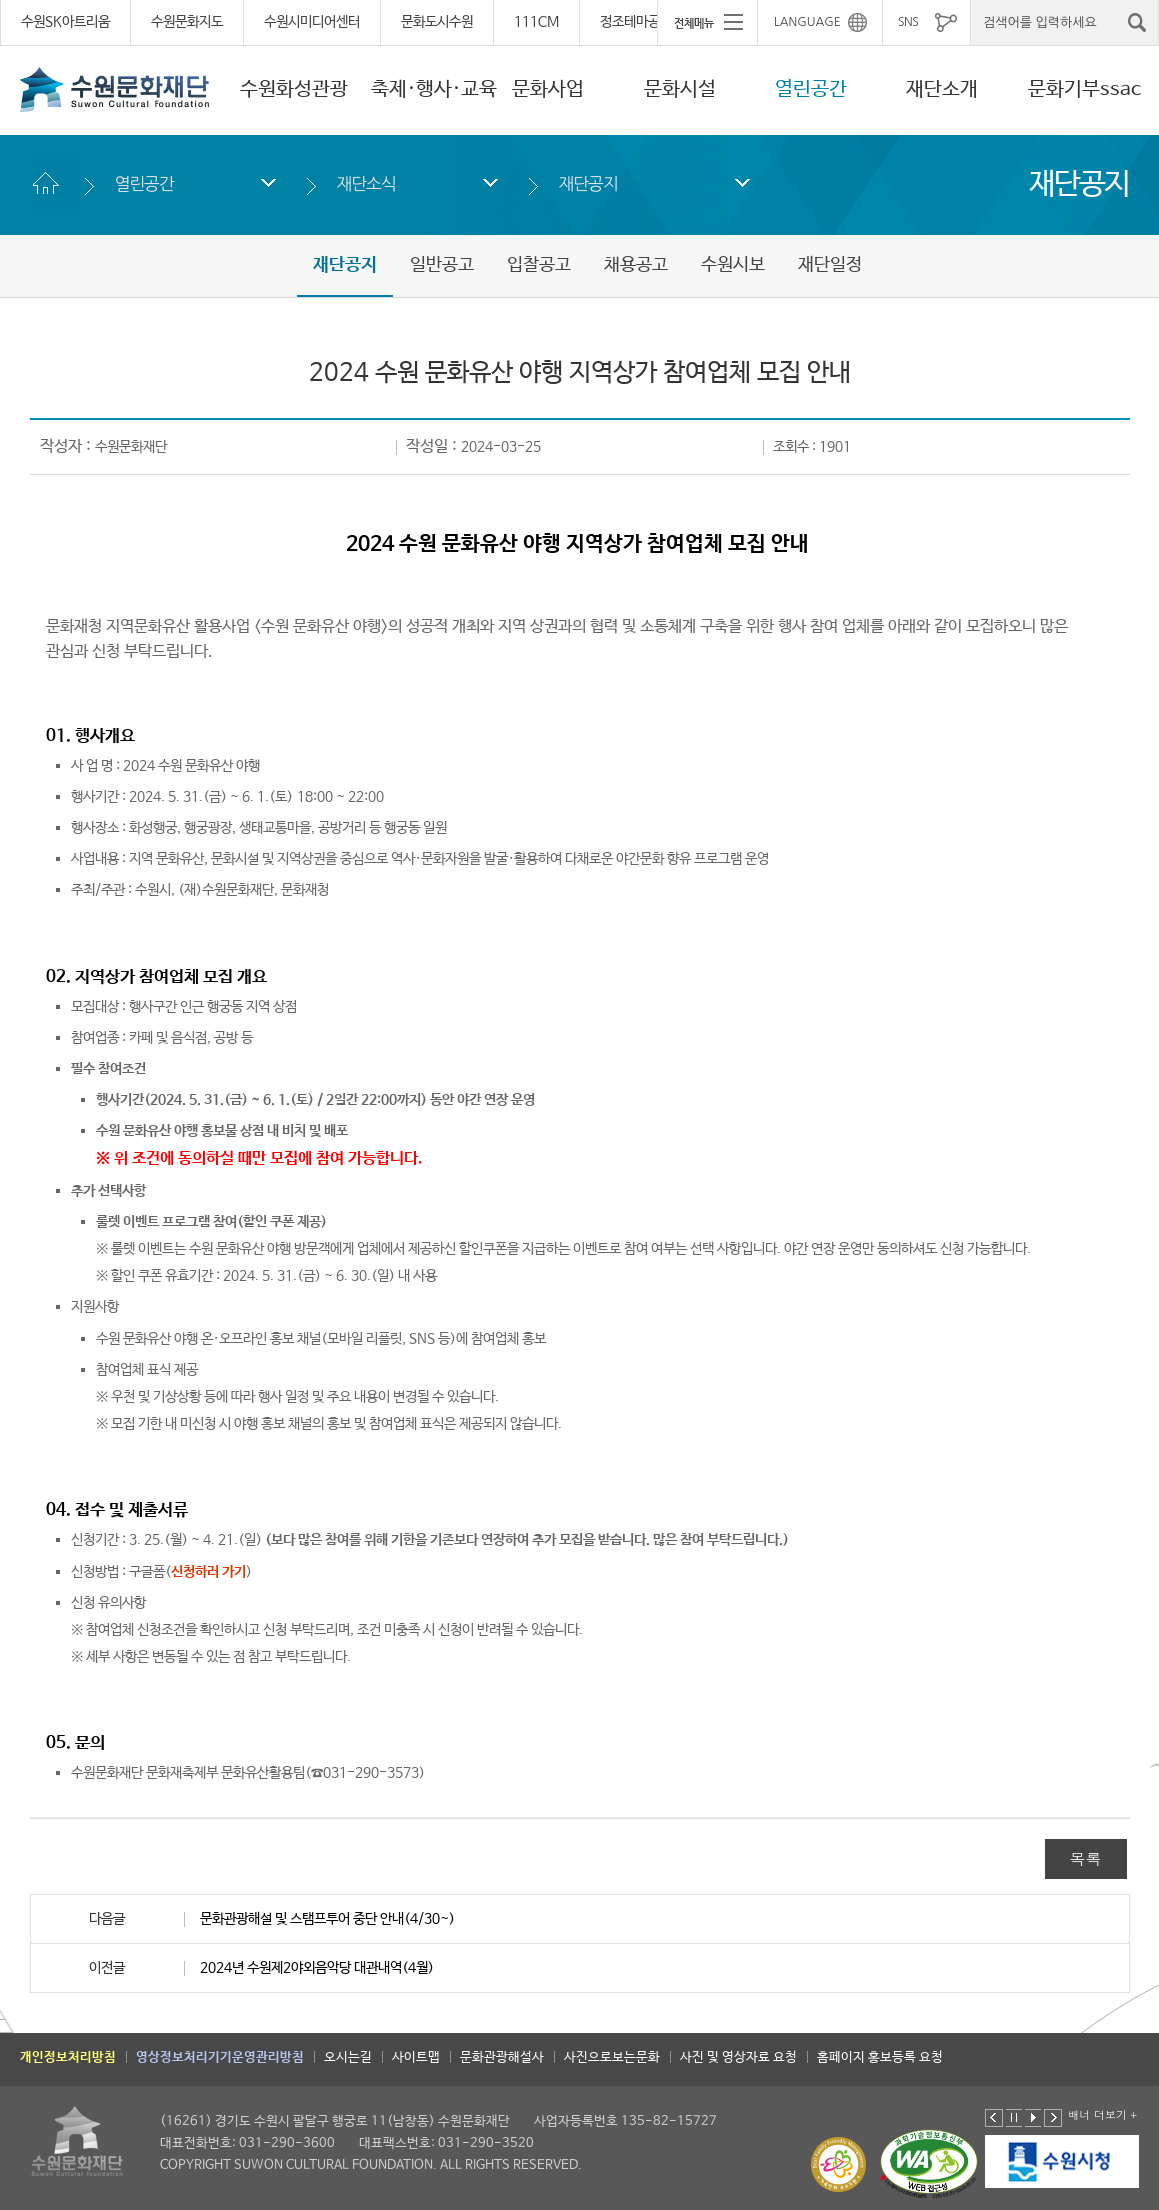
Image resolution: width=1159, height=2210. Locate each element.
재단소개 (942, 89)
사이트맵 (416, 2057)
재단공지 (588, 183)
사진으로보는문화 (612, 2057)
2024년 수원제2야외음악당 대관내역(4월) (317, 1968)
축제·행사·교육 (434, 89)
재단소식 (366, 183)
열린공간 (811, 89)
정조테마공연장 (642, 22)
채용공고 (636, 265)
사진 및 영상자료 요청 (738, 2057)
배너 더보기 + (1102, 2114)
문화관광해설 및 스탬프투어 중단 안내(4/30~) (327, 1919)
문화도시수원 (437, 22)
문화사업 (548, 89)
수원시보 (733, 265)
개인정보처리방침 (68, 2057)
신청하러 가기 (208, 1572)
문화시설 (680, 89)
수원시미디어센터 (312, 22)
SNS (908, 22)
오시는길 (348, 2057)
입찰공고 (539, 265)
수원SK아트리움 (65, 22)
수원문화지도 (187, 22)
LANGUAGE (807, 22)
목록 (1086, 1858)
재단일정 (830, 265)
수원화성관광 (294, 89)
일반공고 (442, 265)
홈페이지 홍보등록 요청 (880, 2057)
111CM (536, 22)
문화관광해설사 (502, 2057)
